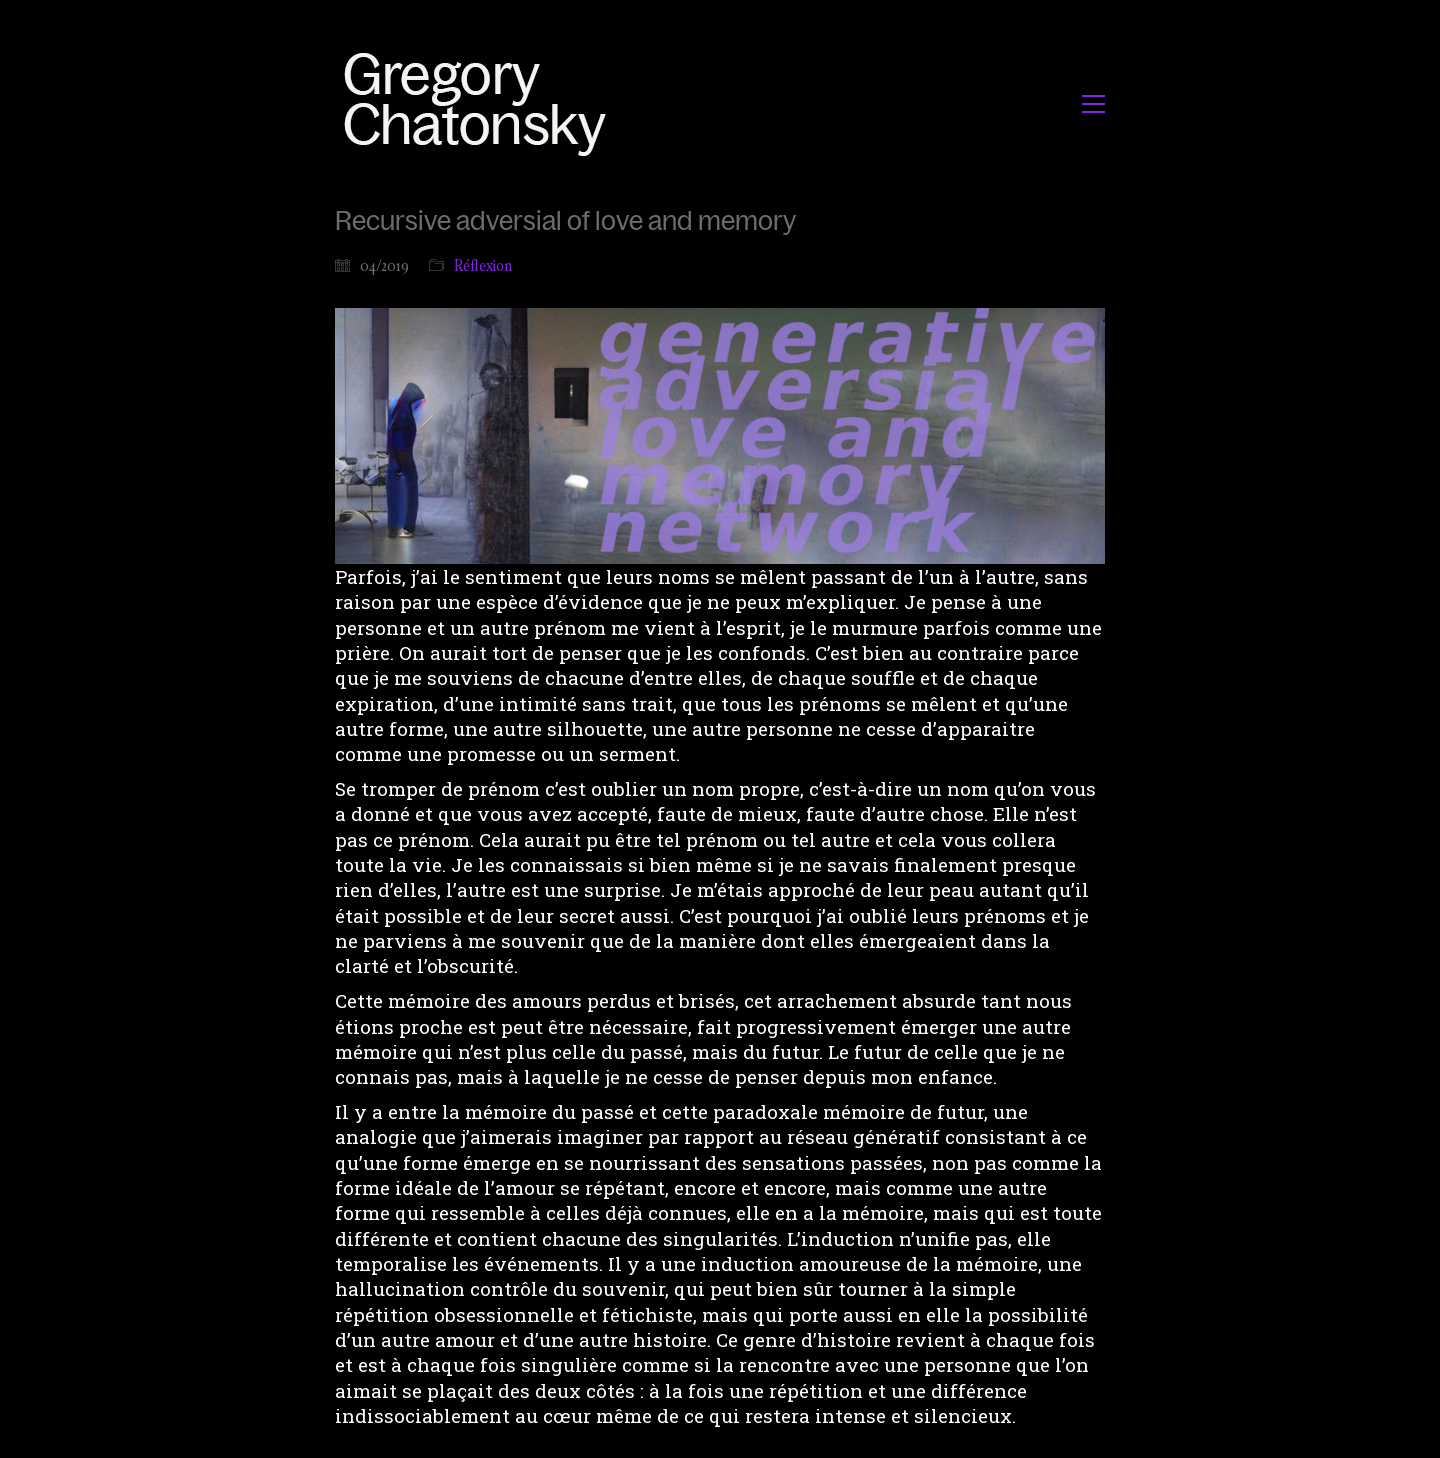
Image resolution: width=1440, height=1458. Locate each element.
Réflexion (483, 265)
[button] (1093, 104)
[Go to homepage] (480, 103)
